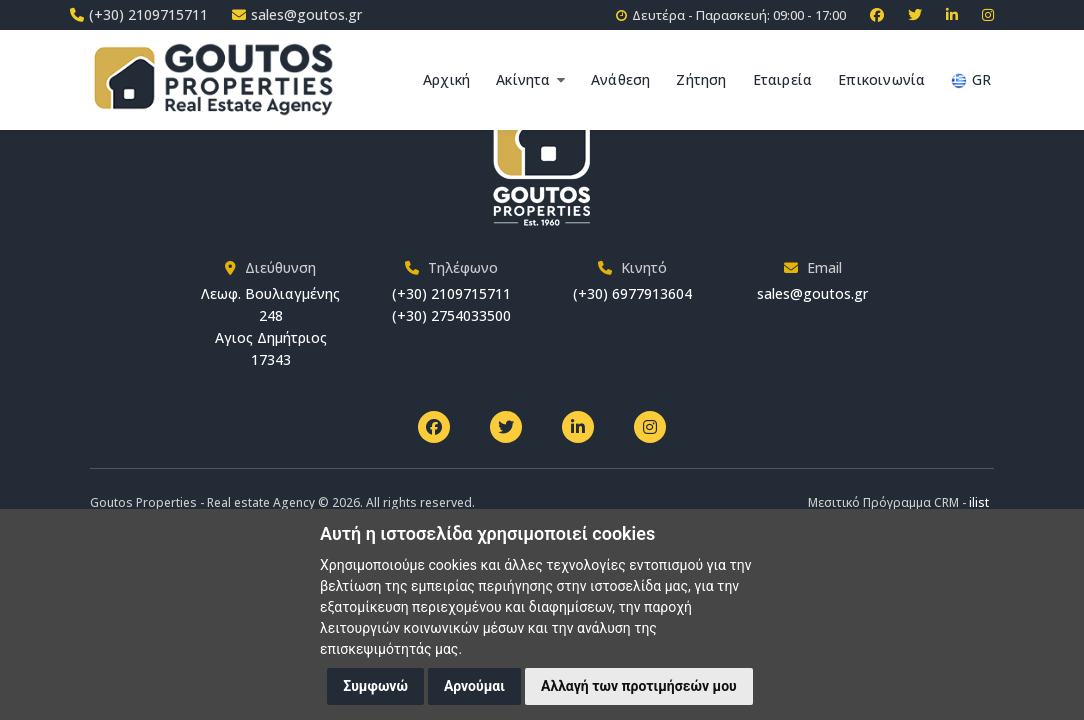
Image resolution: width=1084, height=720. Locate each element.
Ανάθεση (620, 79)
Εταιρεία (783, 79)
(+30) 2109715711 (451, 293)
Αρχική (446, 79)
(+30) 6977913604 (632, 293)
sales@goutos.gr (812, 293)
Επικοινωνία (881, 79)
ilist (979, 502)
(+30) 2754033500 (451, 315)
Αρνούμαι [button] (474, 686)
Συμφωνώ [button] (375, 686)
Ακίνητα (530, 79)
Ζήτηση (701, 79)
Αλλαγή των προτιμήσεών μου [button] (639, 686)
